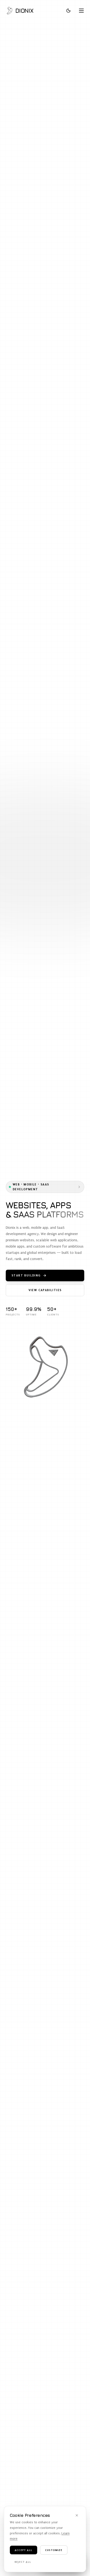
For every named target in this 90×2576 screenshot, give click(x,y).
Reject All (23, 2561)
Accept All (23, 2550)
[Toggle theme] (68, 10)
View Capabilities (45, 1290)
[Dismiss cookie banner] (76, 2515)
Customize (53, 2550)
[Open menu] (81, 10)
